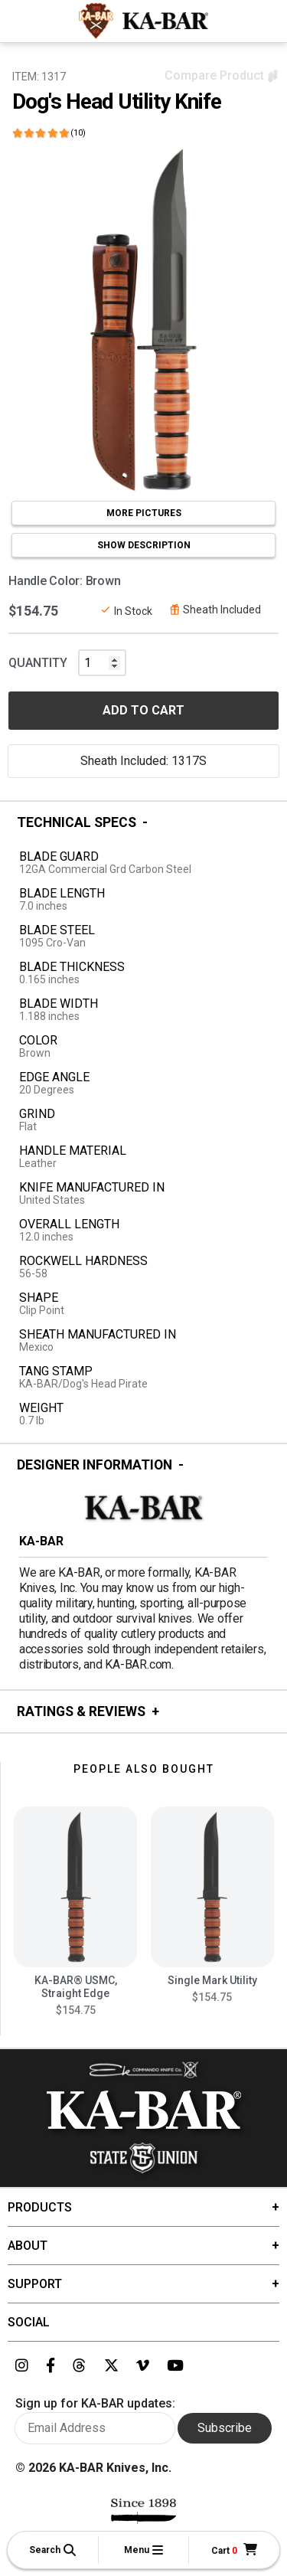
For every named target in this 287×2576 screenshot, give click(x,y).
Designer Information (94, 1465)
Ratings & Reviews (81, 1711)
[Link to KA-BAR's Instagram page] (21, 2366)
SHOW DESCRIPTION (144, 545)
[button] (52, 2550)
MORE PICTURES (143, 513)
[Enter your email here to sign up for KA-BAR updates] (94, 2428)
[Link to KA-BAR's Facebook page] (50, 2366)
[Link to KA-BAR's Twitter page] (111, 2366)
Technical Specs (76, 822)
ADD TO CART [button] (143, 710)
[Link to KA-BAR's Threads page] (79, 2366)
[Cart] (234, 2550)
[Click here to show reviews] (49, 133)
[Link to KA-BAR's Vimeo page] (142, 2366)
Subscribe (224, 2428)
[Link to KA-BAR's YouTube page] (175, 2366)
